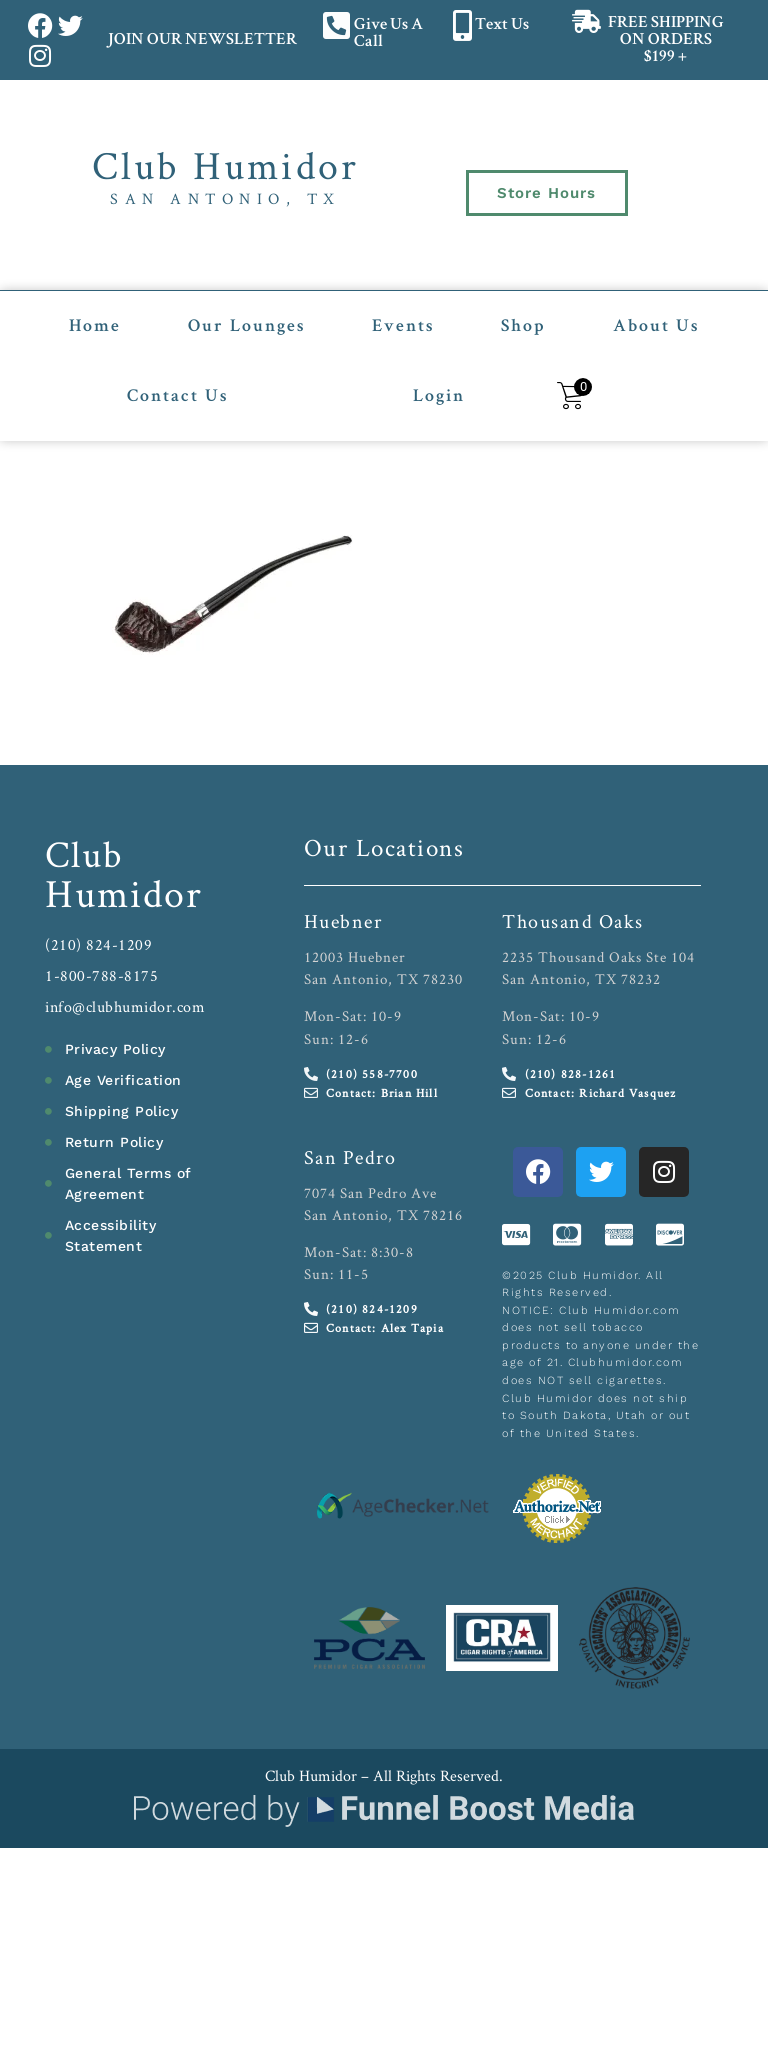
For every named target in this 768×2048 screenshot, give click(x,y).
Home (95, 326)
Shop (523, 326)
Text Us (502, 25)
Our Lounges (246, 326)
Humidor (124, 891)
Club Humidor (225, 165)
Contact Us (177, 396)
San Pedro (350, 1155)
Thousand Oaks (573, 919)
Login (439, 396)
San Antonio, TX (225, 198)
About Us (656, 326)
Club (84, 851)
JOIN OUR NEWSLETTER (201, 40)
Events (403, 326)
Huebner (343, 919)
